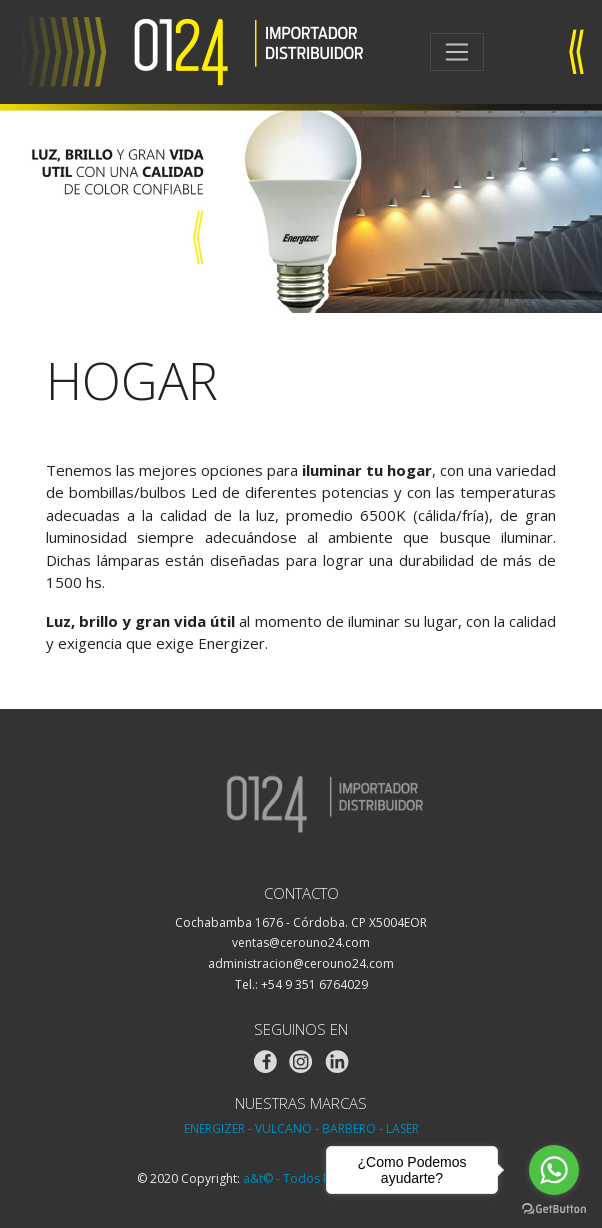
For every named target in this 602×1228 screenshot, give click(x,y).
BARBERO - (352, 1128)
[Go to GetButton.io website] (554, 1208)
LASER (402, 1128)
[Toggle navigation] (457, 52)
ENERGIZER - (218, 1128)
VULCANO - (287, 1128)
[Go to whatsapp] (554, 1170)
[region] (301, 208)
